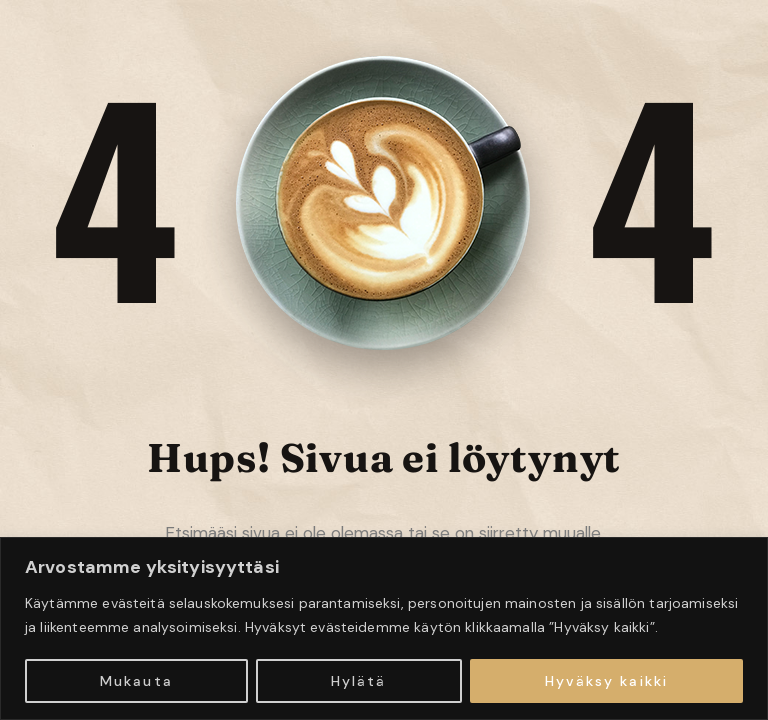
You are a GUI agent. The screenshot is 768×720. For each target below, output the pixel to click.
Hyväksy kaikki (606, 681)
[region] (384, 628)
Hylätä (359, 681)
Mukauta (136, 681)
